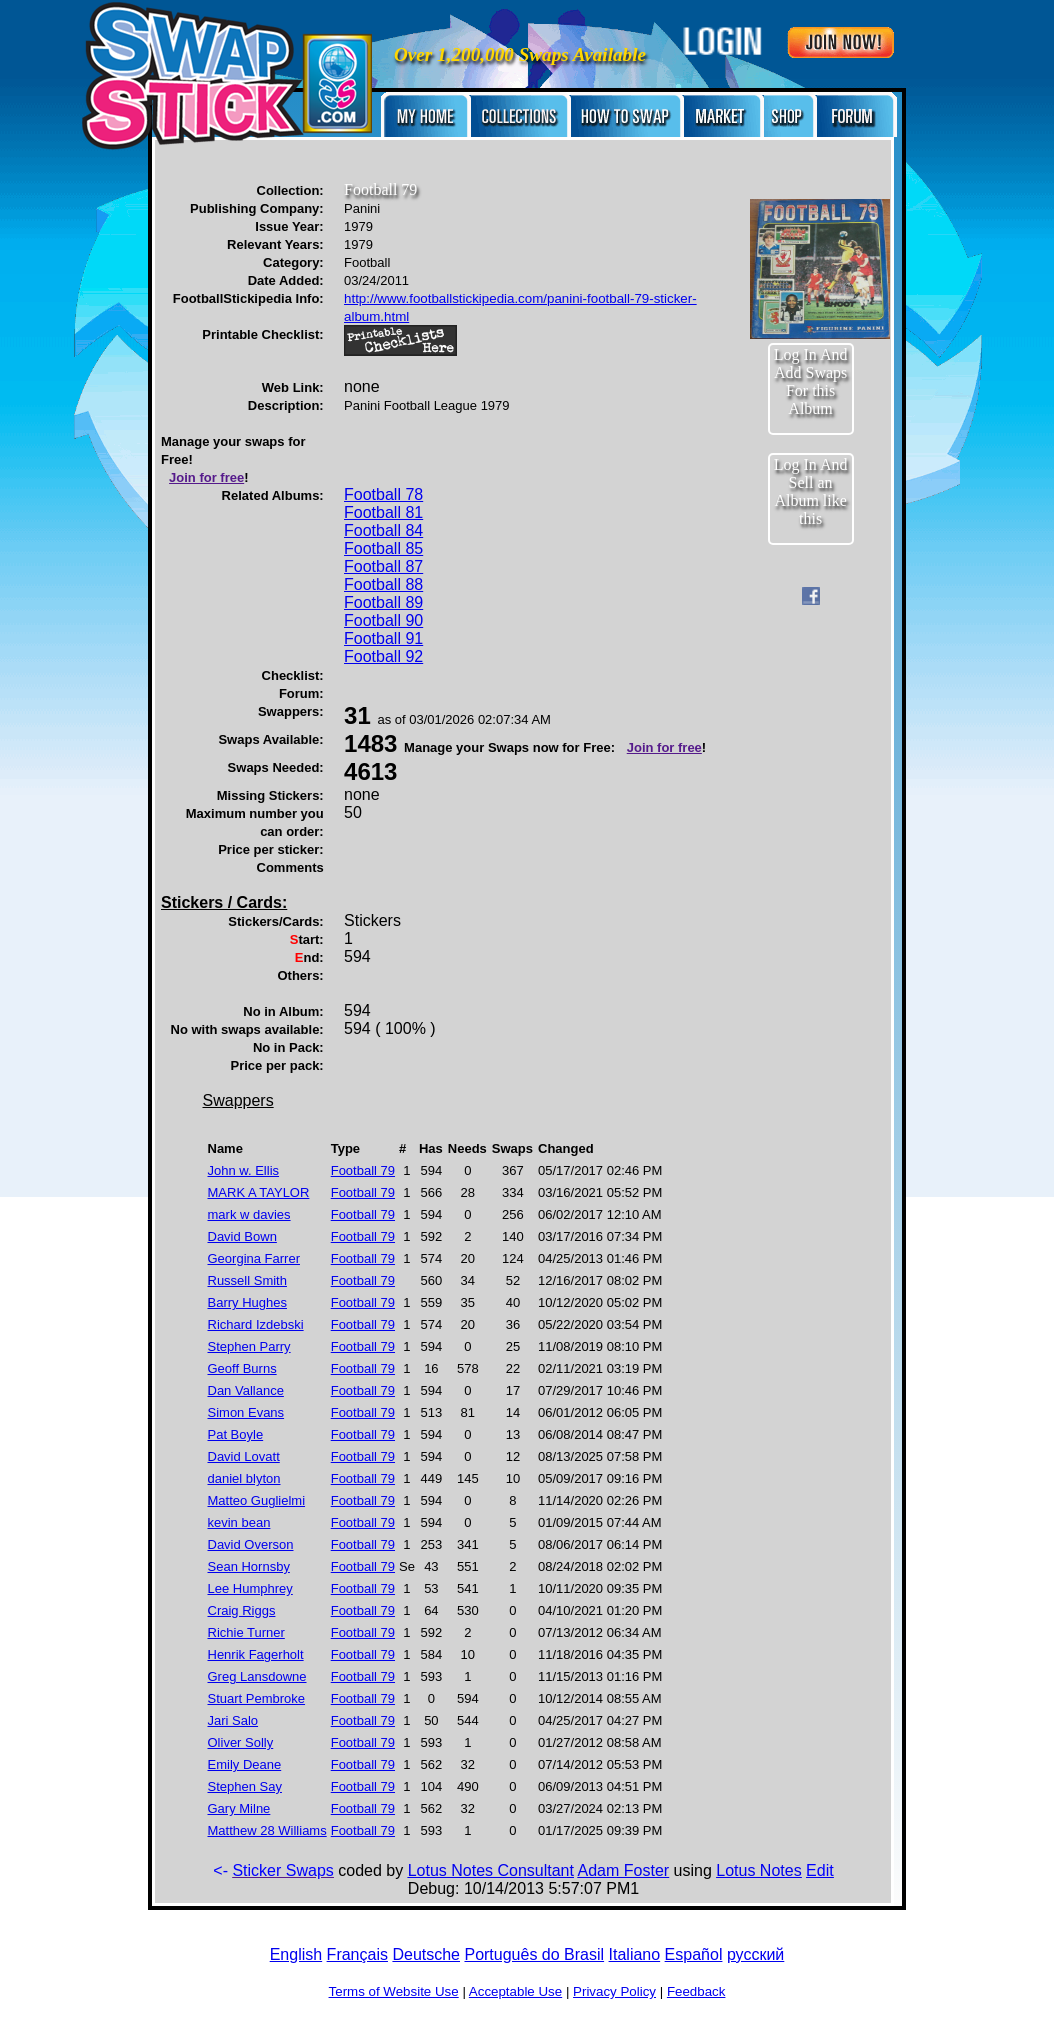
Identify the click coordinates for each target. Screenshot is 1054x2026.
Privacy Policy (614, 1991)
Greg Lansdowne (257, 1676)
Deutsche (426, 1954)
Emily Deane (245, 1764)
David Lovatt (244, 1456)
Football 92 (383, 656)
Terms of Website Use (394, 1991)
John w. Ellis (244, 1170)
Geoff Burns (242, 1368)
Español (694, 1954)
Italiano (635, 1954)
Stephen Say (245, 1786)
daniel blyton (244, 1478)
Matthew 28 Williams (267, 1830)
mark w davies (249, 1214)
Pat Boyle (236, 1434)
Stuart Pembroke (257, 1698)
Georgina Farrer (254, 1258)
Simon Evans (246, 1412)
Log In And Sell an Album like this (811, 491)
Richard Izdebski (256, 1324)
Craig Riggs (242, 1610)
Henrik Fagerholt (256, 1654)
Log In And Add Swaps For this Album (811, 381)
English (296, 1954)
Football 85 (383, 548)
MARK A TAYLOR (259, 1192)
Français (357, 1954)
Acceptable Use (515, 1991)
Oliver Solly (241, 1742)
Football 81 (383, 512)
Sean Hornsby (249, 1566)
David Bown (242, 1236)
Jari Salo (233, 1720)
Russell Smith (247, 1280)
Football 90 (383, 620)
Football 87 (383, 566)
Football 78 (383, 494)
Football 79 (363, 1170)
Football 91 (383, 638)
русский (755, 1954)
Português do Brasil (534, 1954)
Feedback (696, 1991)
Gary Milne (239, 1808)
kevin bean (239, 1522)
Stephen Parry (249, 1346)
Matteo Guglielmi (257, 1500)
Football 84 (383, 530)
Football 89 (383, 602)
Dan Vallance (246, 1390)
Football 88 (383, 584)
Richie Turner (246, 1632)
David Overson (251, 1544)
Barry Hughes (247, 1302)
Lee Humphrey (250, 1588)
